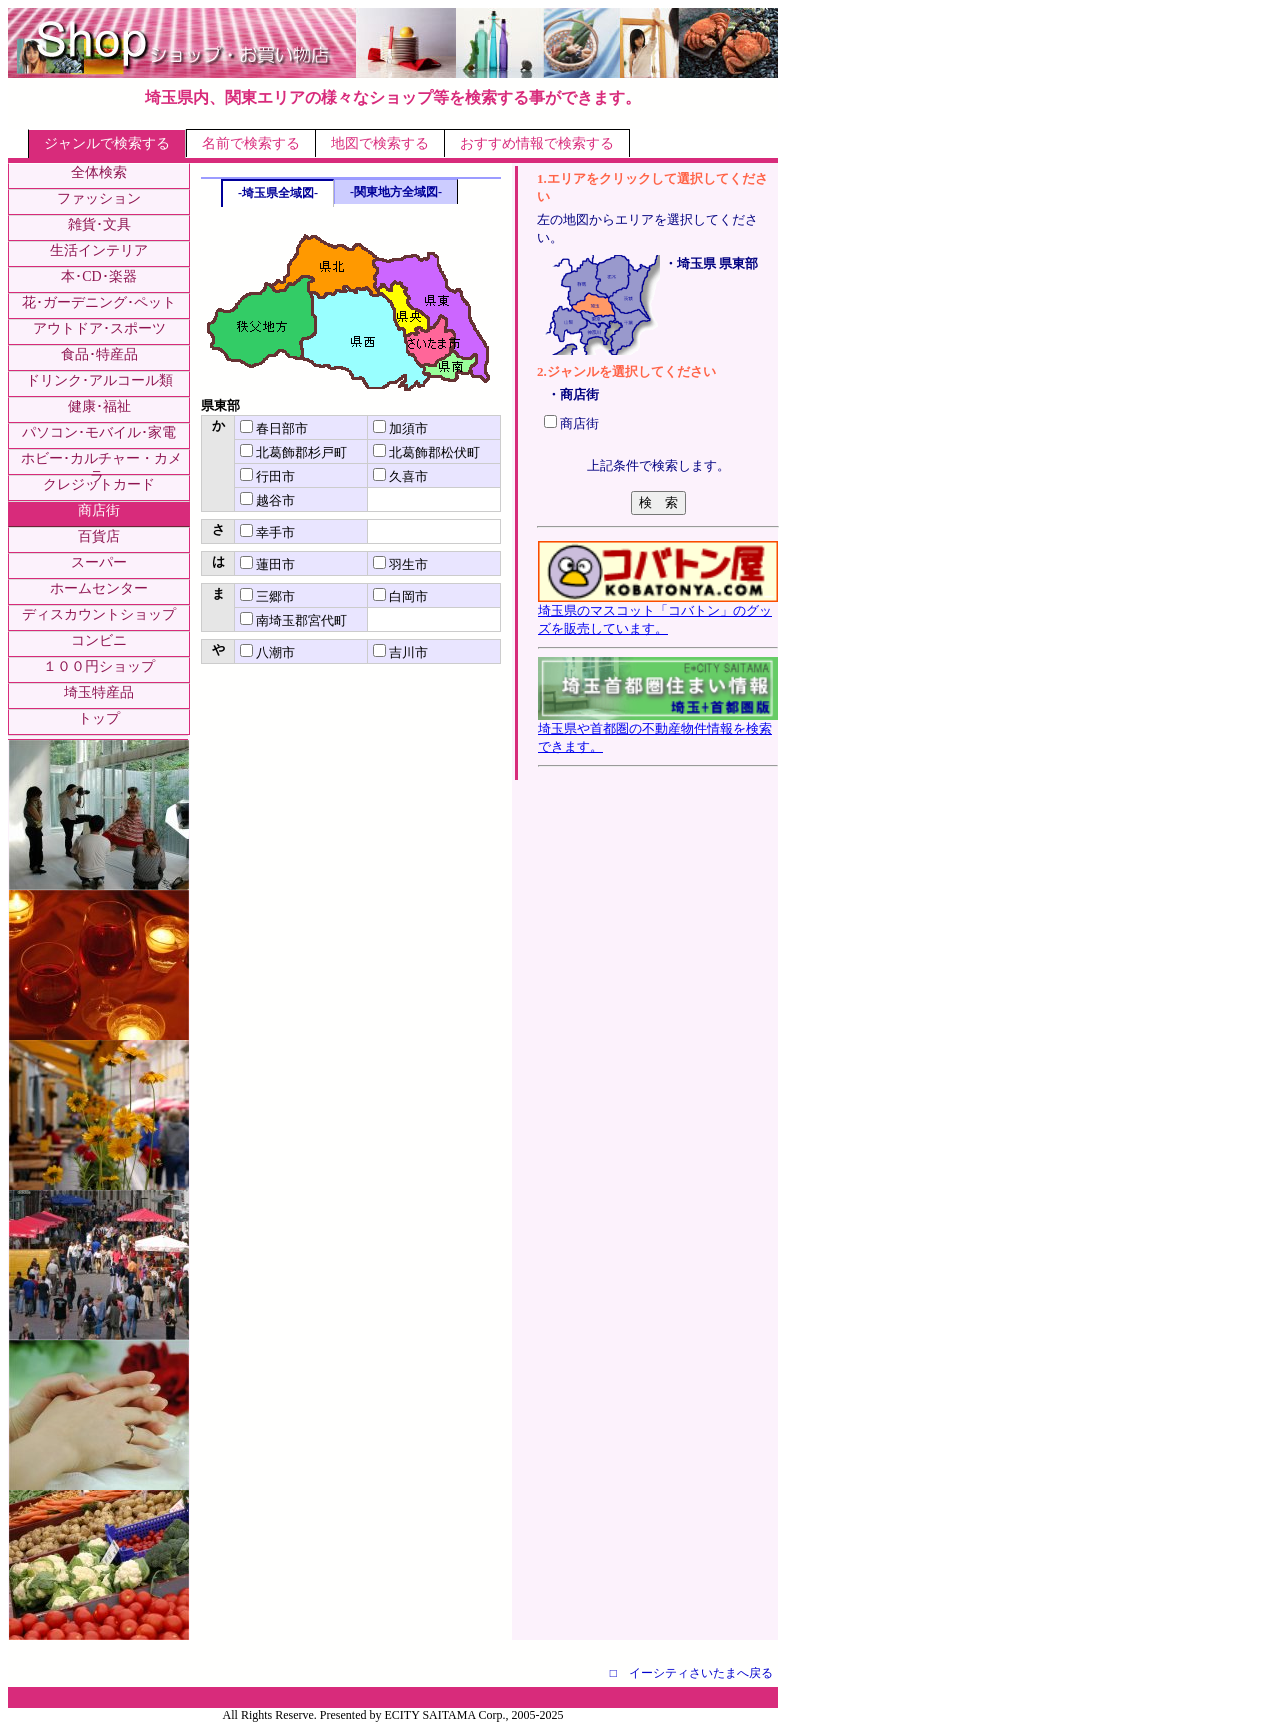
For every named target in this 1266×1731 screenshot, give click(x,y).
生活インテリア (99, 250)
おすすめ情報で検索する (537, 143)
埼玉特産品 (99, 692)
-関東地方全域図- (396, 192)
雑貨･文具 (99, 224)
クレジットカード (99, 484)
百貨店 (99, 536)
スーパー (99, 562)
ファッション (99, 198)
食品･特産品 (99, 354)
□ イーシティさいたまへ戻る (691, 1673)
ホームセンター (99, 588)
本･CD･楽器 (98, 276)
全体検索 (99, 172)
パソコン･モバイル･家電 (99, 432)
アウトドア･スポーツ (99, 328)
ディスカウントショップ (99, 614)
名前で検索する (251, 143)
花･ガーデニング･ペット (99, 302)
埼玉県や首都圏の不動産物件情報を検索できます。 (658, 731)
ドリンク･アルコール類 (99, 380)
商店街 (99, 510)
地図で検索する (380, 143)
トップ (99, 718)
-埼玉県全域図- (278, 193)
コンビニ (99, 640)
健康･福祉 (99, 406)
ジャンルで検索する (107, 143)
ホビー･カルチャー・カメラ (101, 467)
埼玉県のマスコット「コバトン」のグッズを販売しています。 (658, 613)
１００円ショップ (99, 666)
